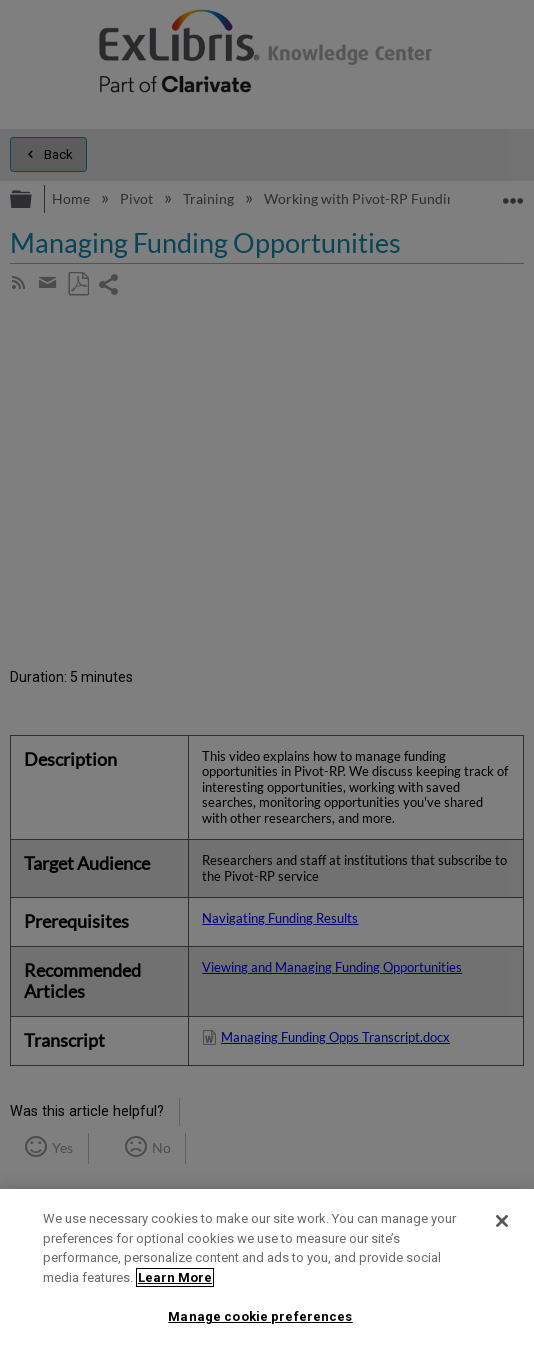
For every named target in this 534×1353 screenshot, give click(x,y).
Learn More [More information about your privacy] (175, 1277)
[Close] (502, 1221)
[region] (267, 1271)
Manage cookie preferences (260, 1316)
